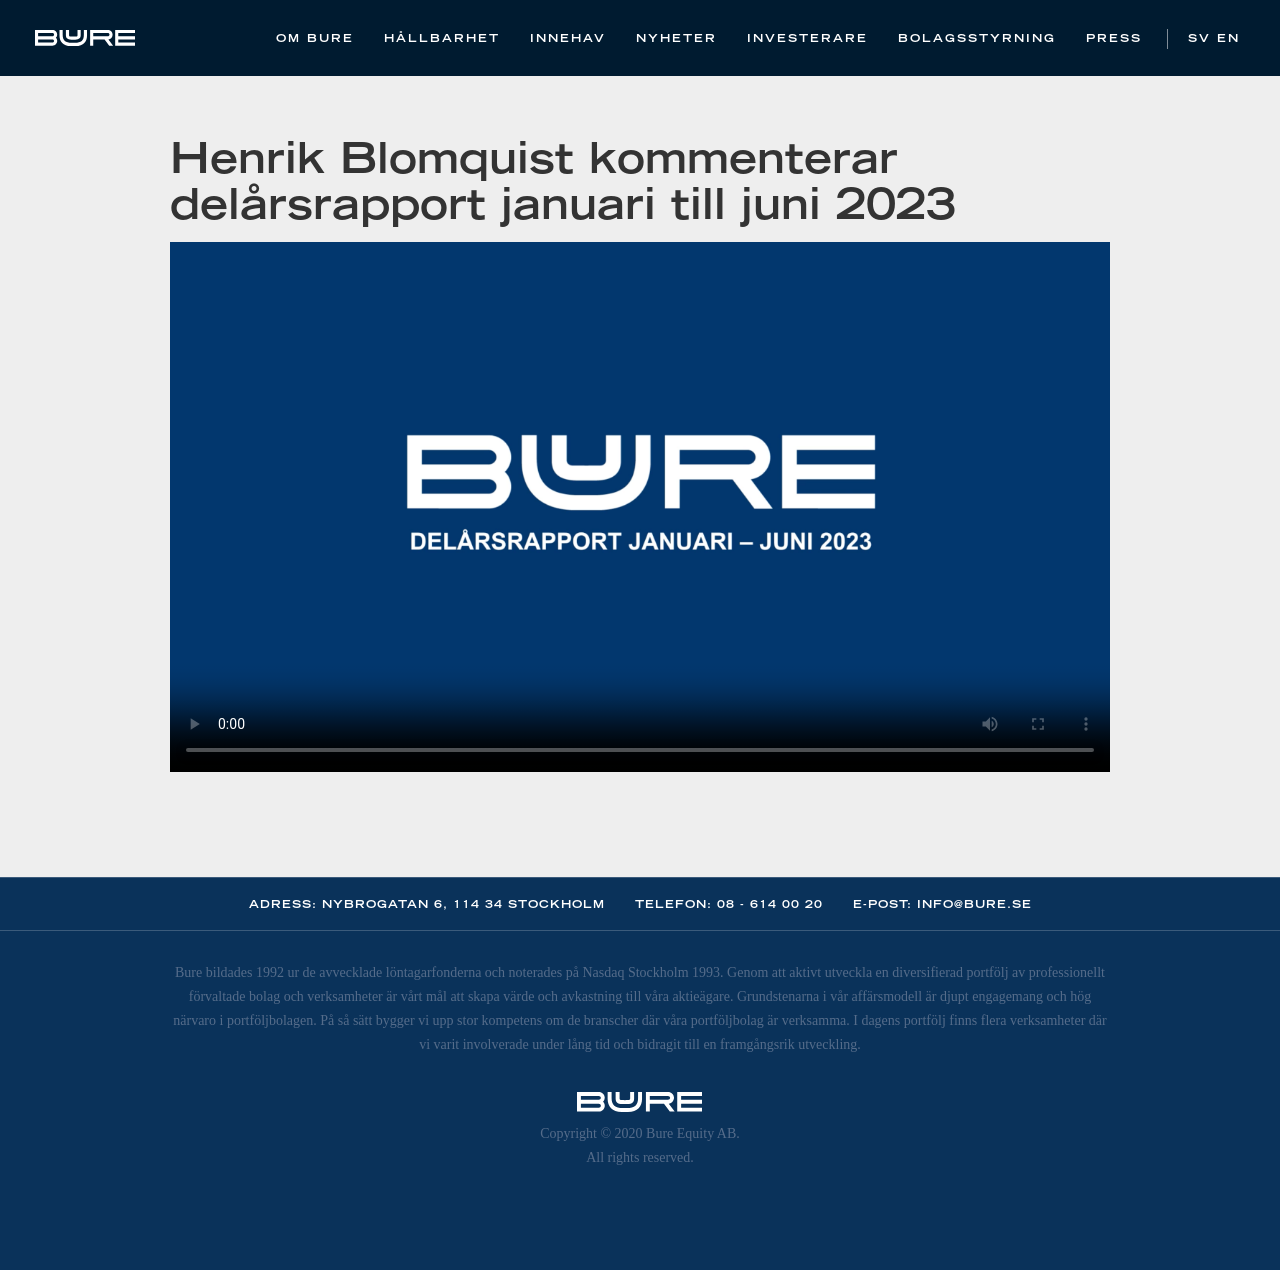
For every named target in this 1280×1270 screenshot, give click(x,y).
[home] (85, 38)
